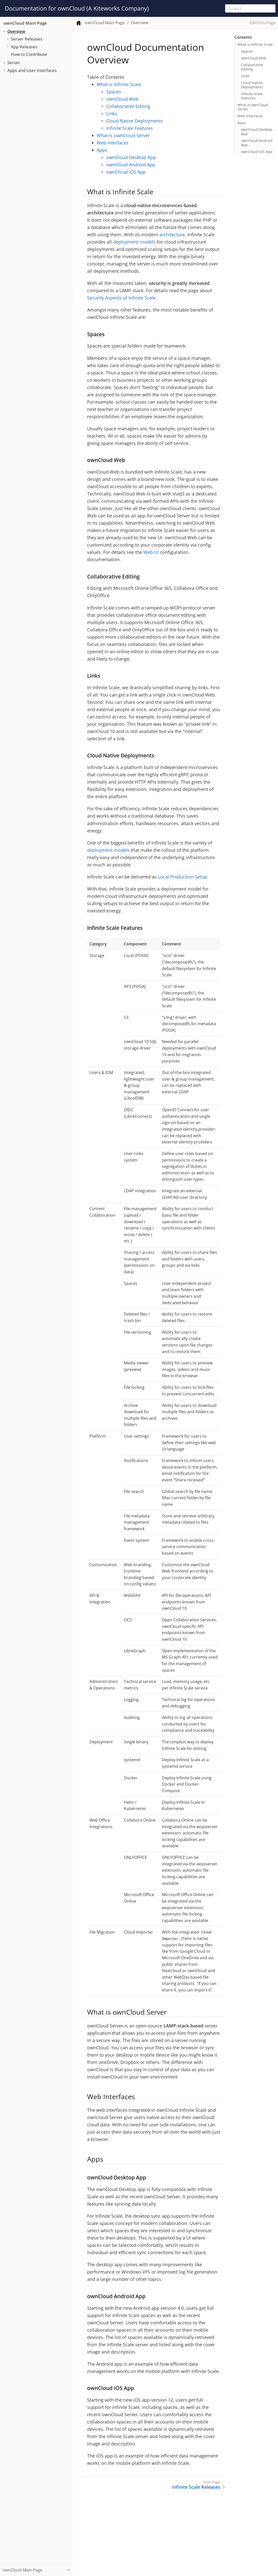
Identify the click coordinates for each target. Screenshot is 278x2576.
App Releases (24, 47)
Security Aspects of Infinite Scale (121, 298)
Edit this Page (262, 22)
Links (245, 75)
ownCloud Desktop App (256, 131)
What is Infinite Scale (255, 44)
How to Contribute (29, 54)
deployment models (134, 242)
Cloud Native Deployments (252, 84)
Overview (16, 31)
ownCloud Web (253, 58)
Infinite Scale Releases (196, 2487)
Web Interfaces (250, 115)
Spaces (247, 51)
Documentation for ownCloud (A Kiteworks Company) (77, 8)
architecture (172, 235)
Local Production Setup (182, 877)
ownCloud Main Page (25, 23)
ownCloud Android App (256, 142)
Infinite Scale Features (252, 95)
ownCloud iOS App (256, 151)
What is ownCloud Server (252, 106)
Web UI (151, 552)
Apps (241, 122)
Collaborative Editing (252, 66)
